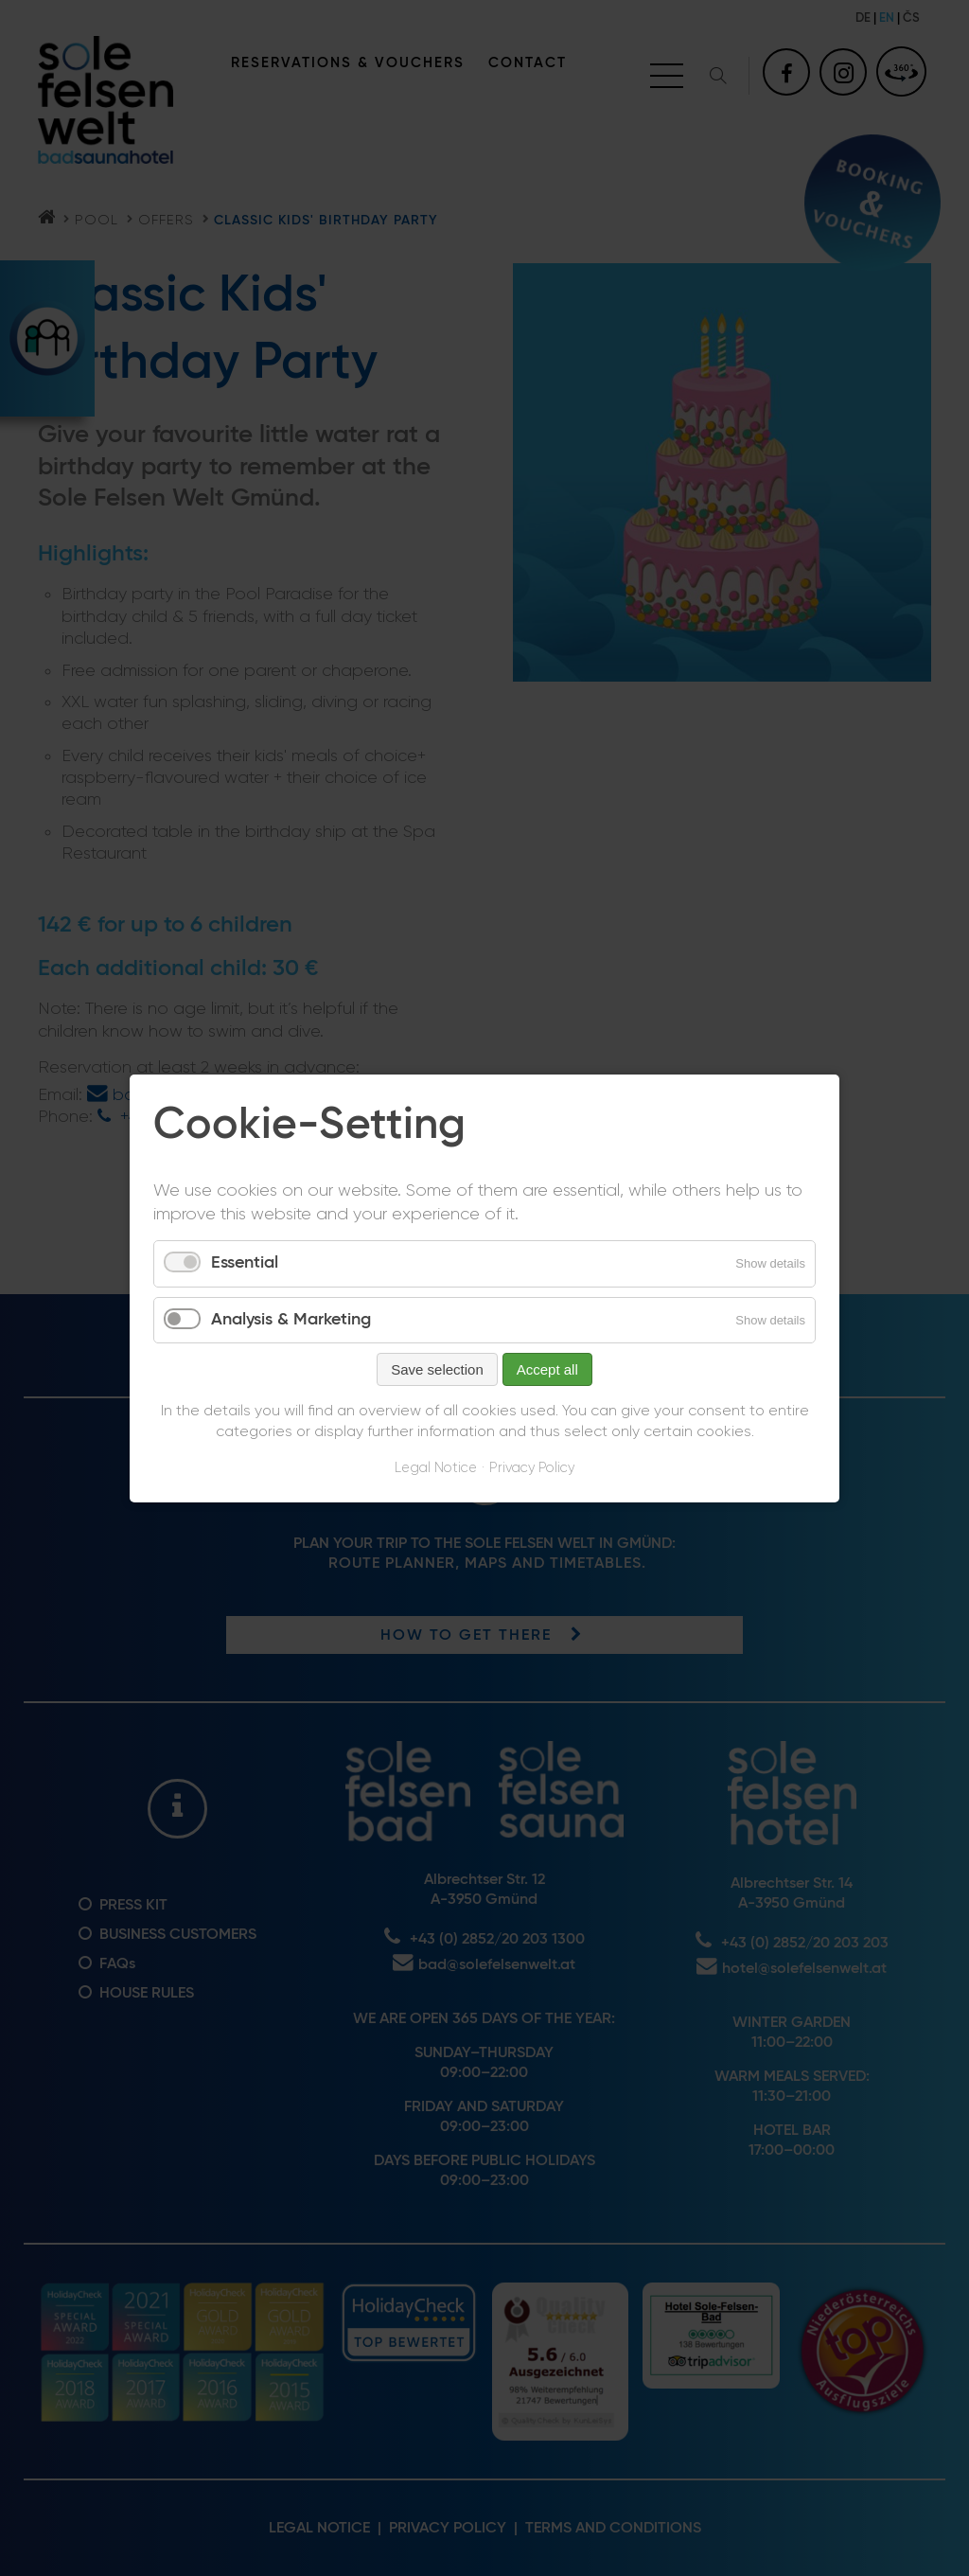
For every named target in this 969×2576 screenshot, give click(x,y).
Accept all (547, 1369)
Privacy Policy (531, 1468)
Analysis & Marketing (291, 1318)
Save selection (437, 1369)
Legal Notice (436, 1468)
